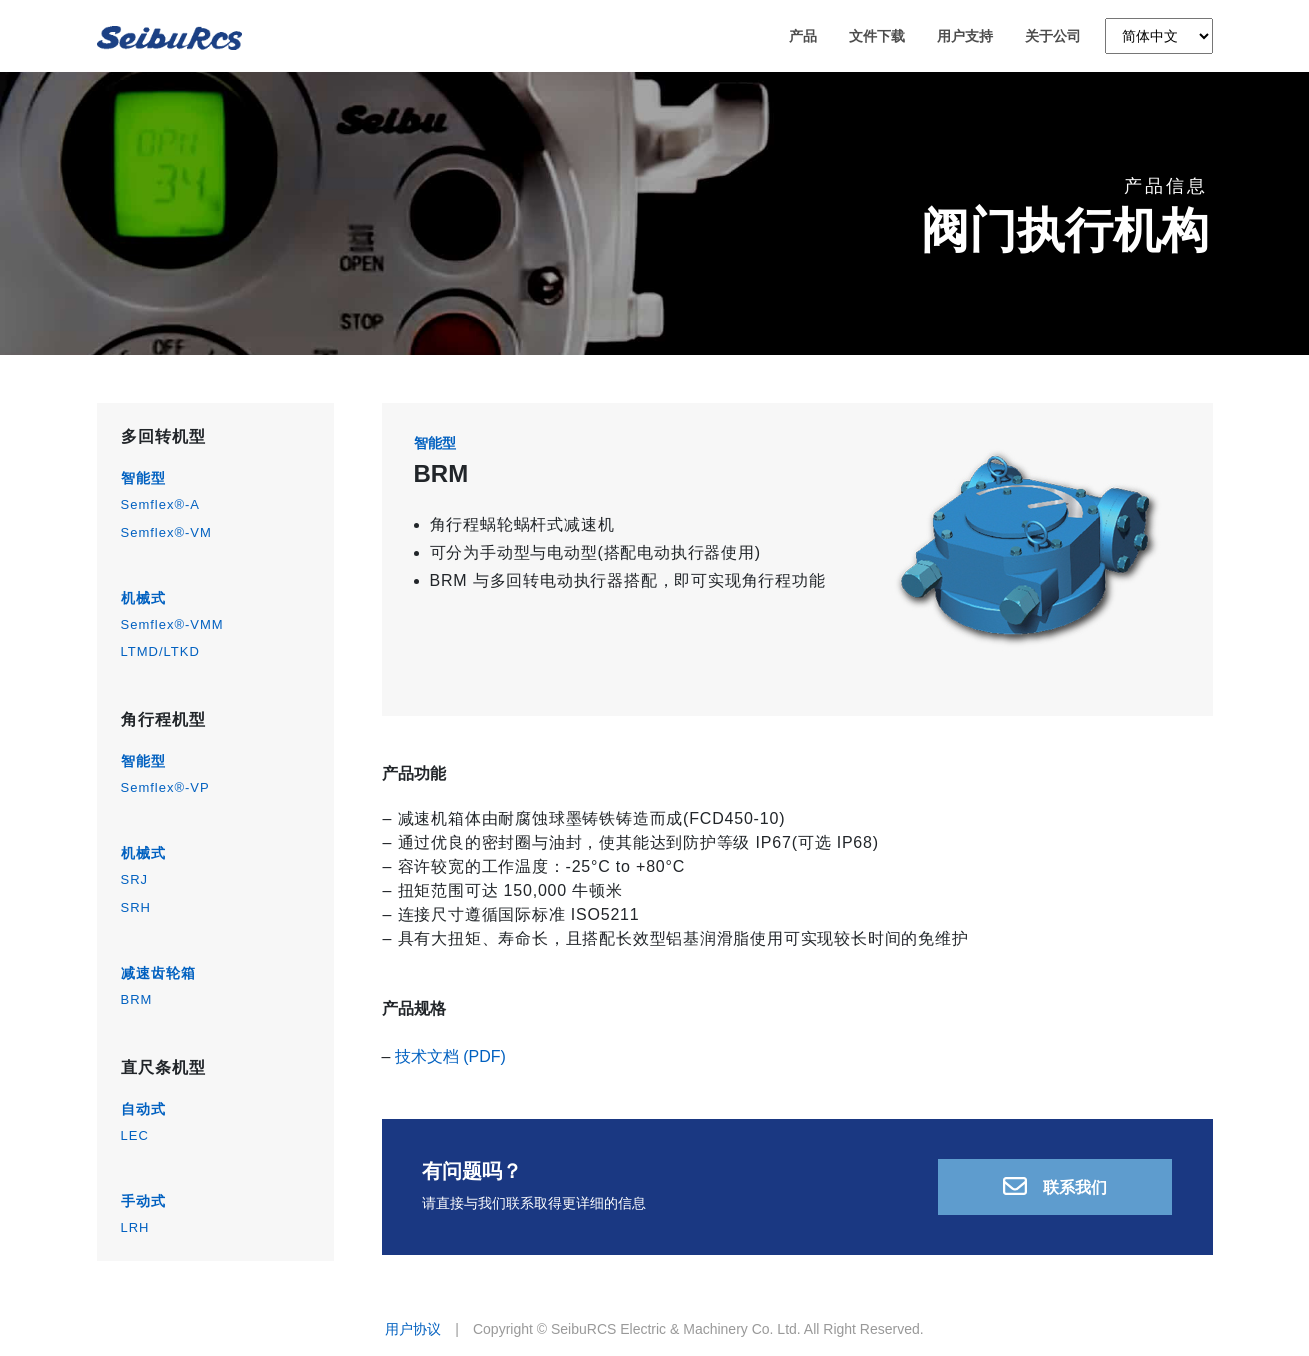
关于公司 (1053, 39)
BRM (137, 999)
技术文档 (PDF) (450, 1056)
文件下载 (877, 39)
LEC (135, 1135)
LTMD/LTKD (160, 651)
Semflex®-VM (166, 532)
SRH (136, 907)
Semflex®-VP (165, 787)
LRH (135, 1227)
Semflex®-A (161, 504)
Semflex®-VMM (172, 624)
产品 (803, 39)
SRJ (135, 879)
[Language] (1159, 39)
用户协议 (413, 1329)
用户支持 (965, 39)
